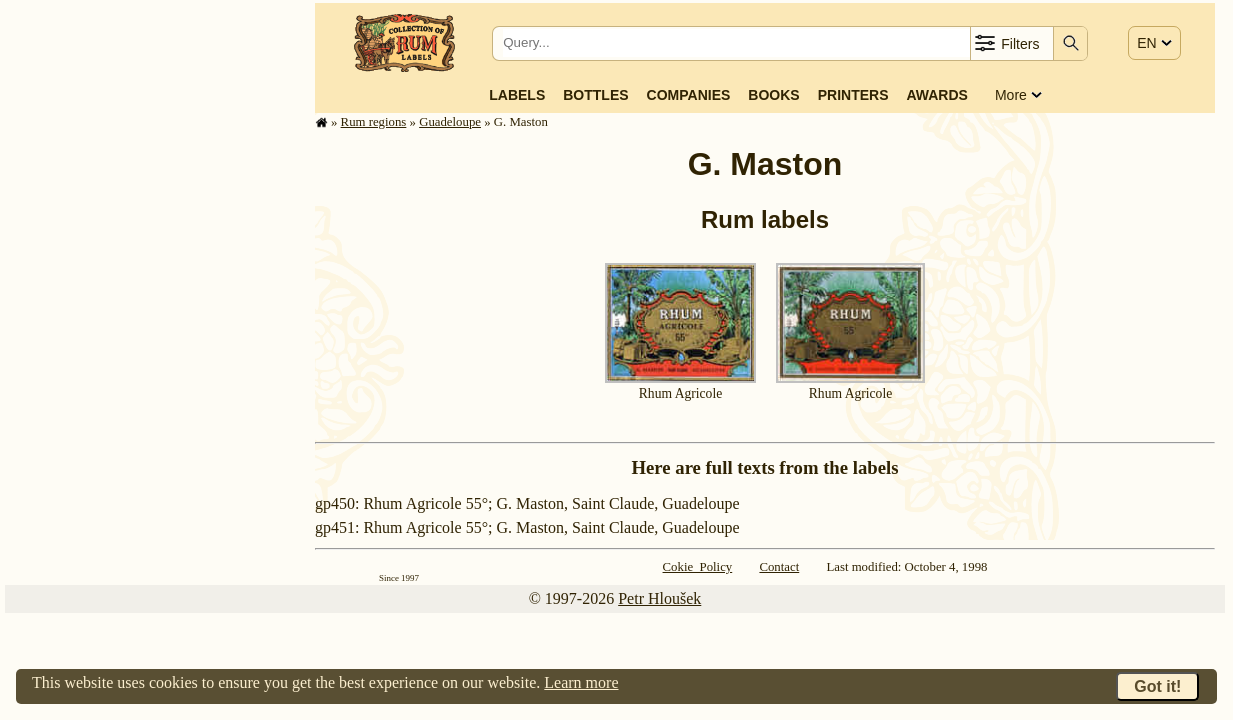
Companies (689, 95)
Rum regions (374, 122)
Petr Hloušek (659, 598)
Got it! (1157, 686)
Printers (853, 95)
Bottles (595, 95)
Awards (936, 95)
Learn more (581, 682)
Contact (779, 567)
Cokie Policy (698, 567)
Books (773, 95)
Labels (517, 95)
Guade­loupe (450, 122)
